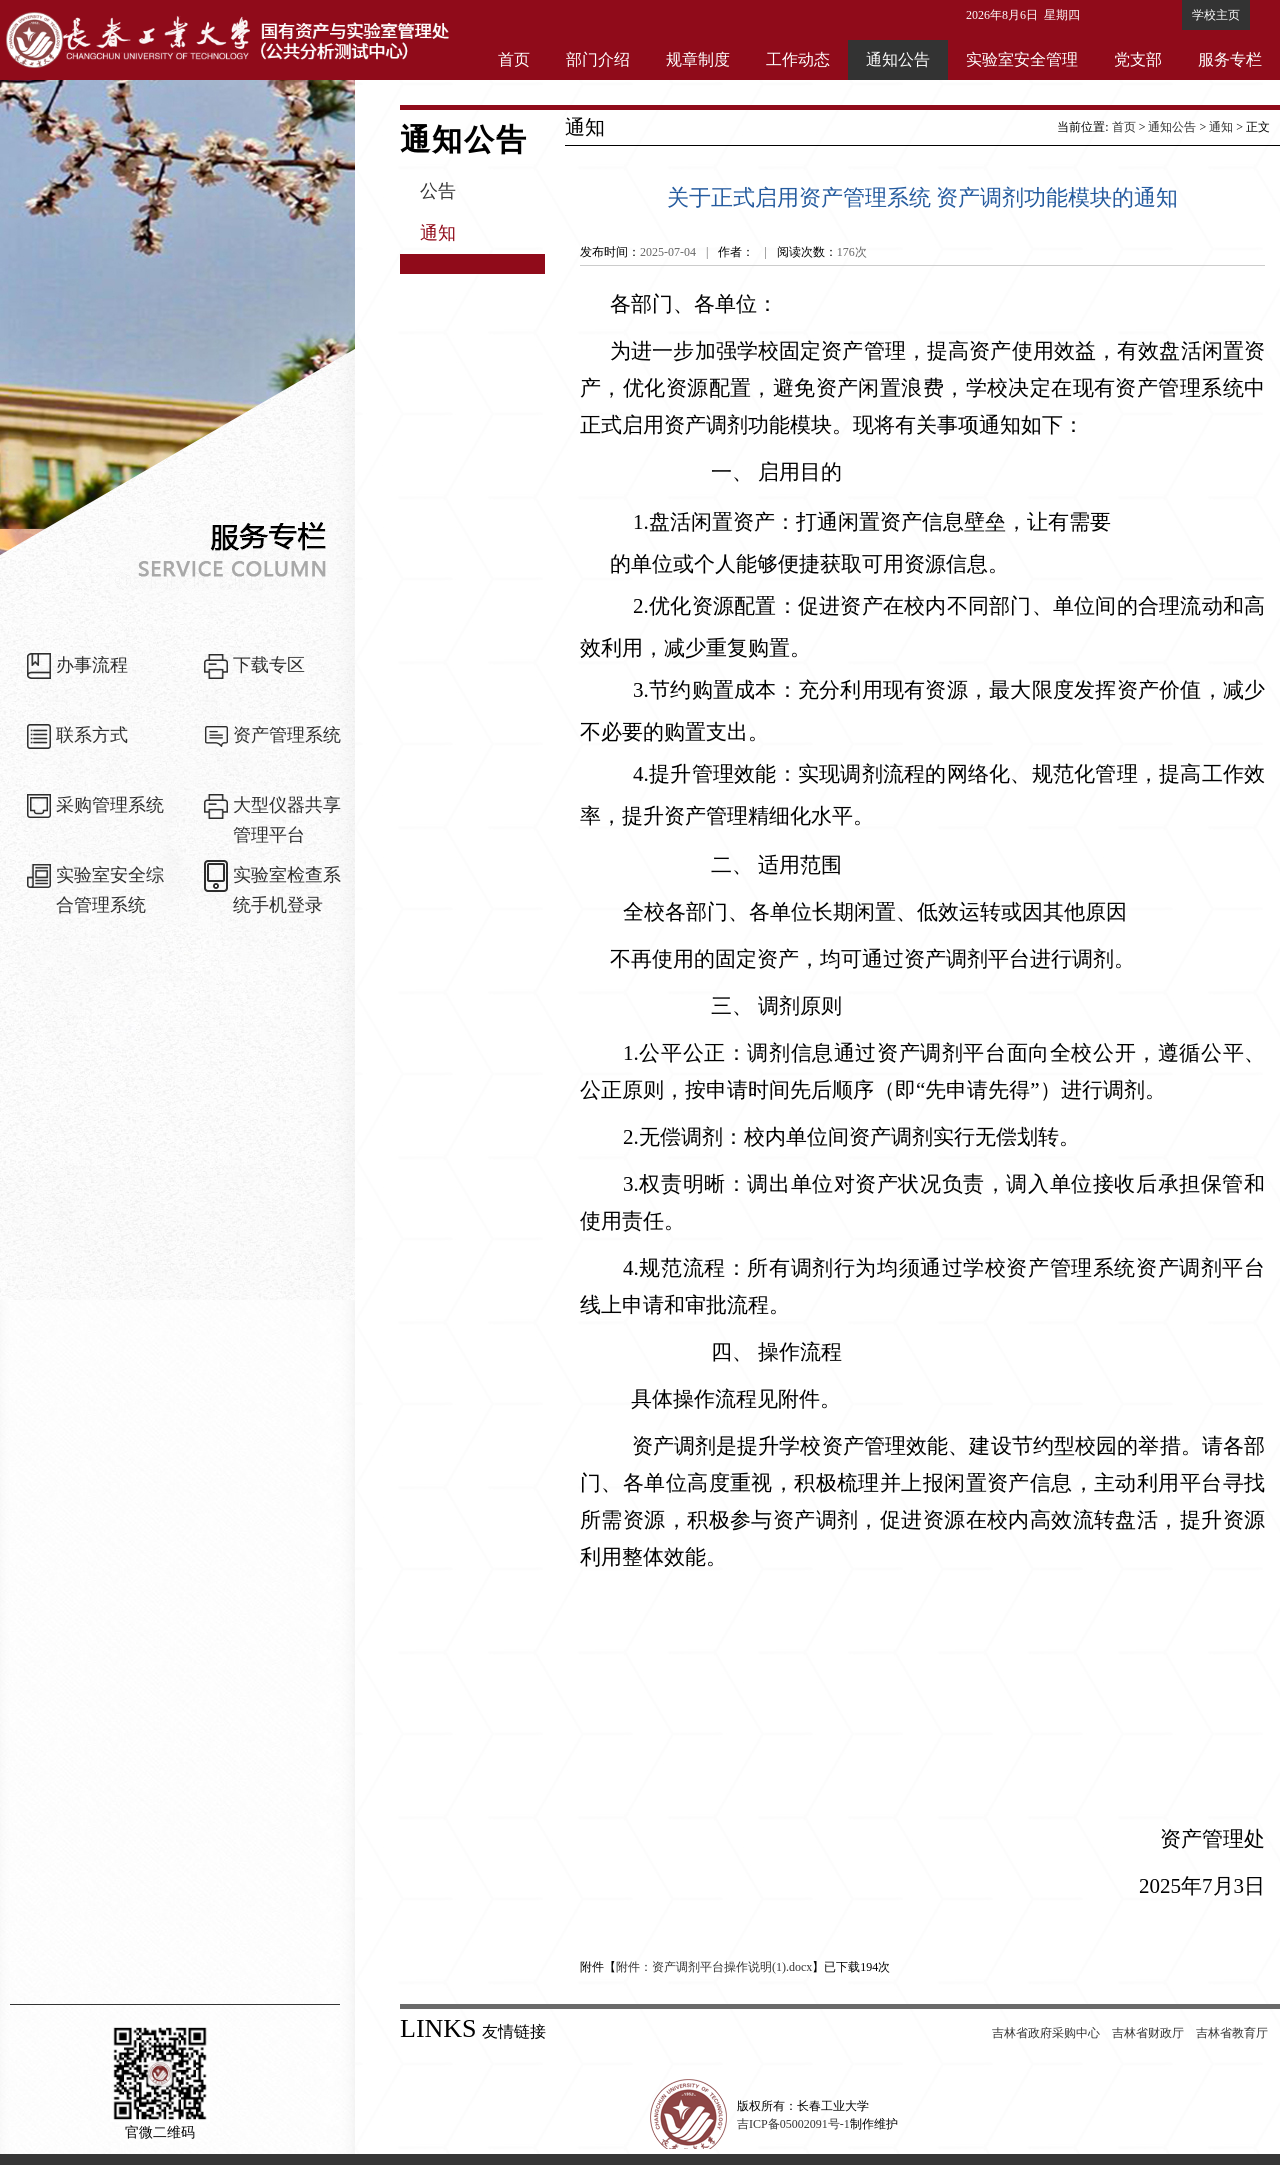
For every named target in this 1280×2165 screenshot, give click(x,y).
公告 (438, 191)
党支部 (1138, 59)
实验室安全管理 (1022, 59)
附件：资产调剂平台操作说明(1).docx (714, 1967)
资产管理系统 (287, 735)
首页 (514, 59)
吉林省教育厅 (1232, 2033)
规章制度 (698, 59)
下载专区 (269, 665)
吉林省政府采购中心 (1046, 2033)
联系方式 (92, 735)
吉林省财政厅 (1148, 2033)
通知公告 (898, 59)
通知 (438, 233)
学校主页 (1216, 15)
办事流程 (92, 665)
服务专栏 (1230, 59)
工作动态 (798, 59)
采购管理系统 (110, 805)
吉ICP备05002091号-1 (793, 2124)
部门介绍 (598, 59)
